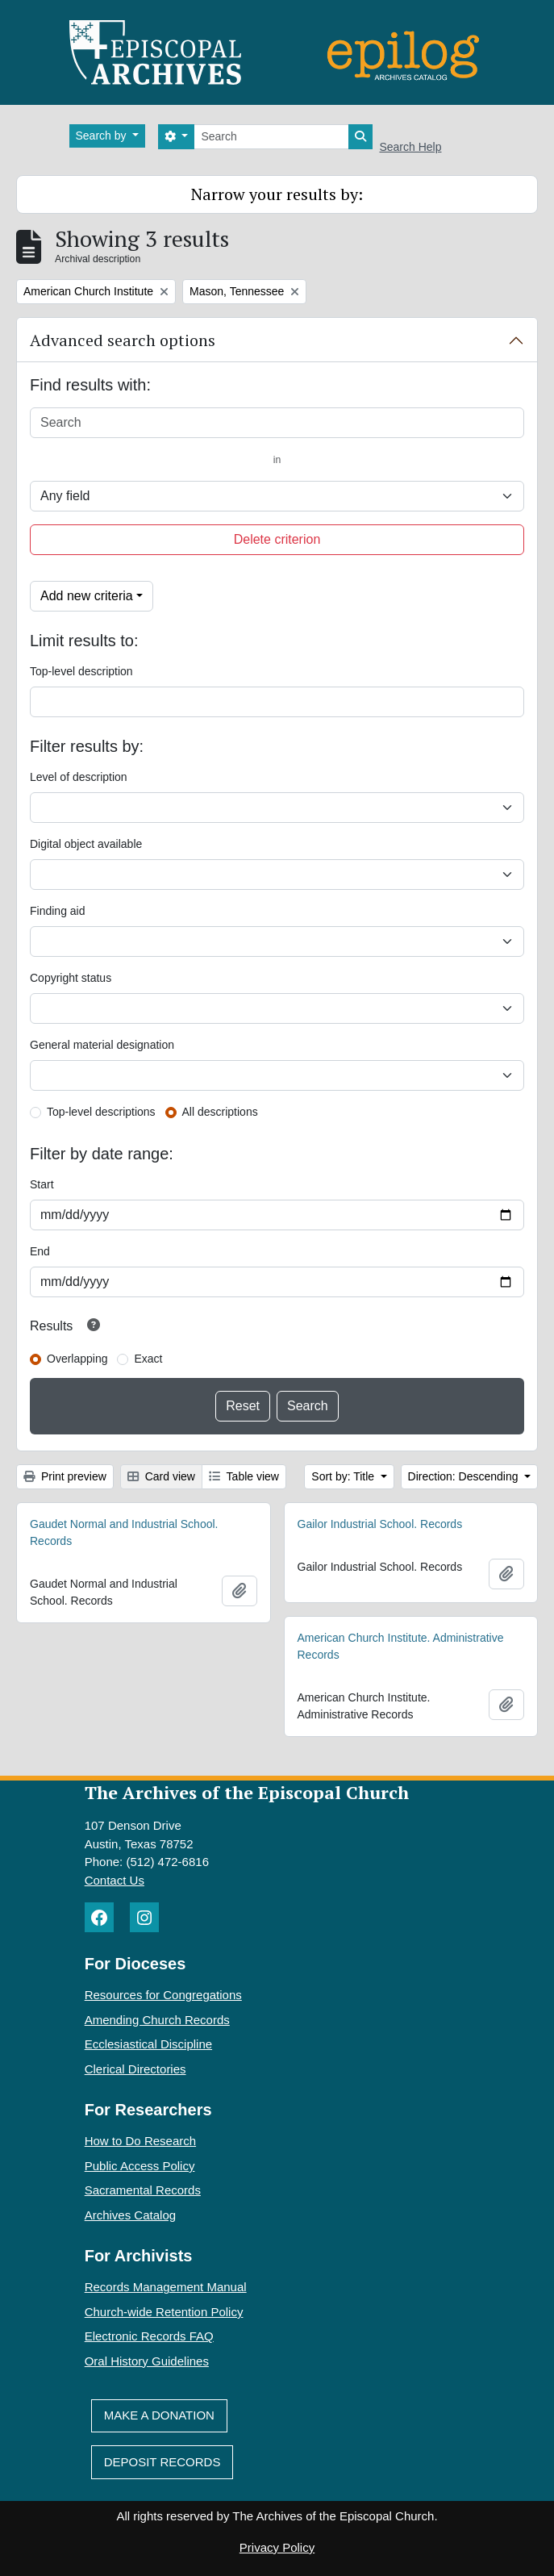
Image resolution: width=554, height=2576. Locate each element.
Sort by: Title (344, 1476)
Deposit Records (162, 2462)
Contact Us (114, 1880)
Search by (103, 135)
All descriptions (220, 1111)
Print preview (64, 1476)
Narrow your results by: (277, 194)
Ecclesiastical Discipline (148, 2044)
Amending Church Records (157, 2020)
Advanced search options (122, 340)
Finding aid (57, 910)
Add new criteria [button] (86, 596)
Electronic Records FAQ (149, 2336)
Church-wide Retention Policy (164, 2312)
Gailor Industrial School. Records (380, 1524)
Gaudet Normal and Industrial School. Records (124, 1532)
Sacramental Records (143, 2190)
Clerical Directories (135, 2069)
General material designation (102, 1044)
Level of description (78, 776)
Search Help (410, 146)
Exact (148, 1358)
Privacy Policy (277, 2547)
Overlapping (77, 1358)
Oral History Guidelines (147, 2361)
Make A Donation (159, 2415)
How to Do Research (140, 2141)
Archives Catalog (130, 2215)
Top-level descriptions (101, 1111)
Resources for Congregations (163, 1995)
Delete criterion (277, 539)
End (40, 1251)
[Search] (271, 136)
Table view (244, 1476)
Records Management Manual (166, 2287)
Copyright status (70, 977)
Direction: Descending (465, 1476)
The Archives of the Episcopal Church (247, 1792)
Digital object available (86, 843)
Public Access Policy (140, 2166)
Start (42, 1184)
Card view (161, 1476)
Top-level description (81, 671)
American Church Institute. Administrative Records (401, 1646)
